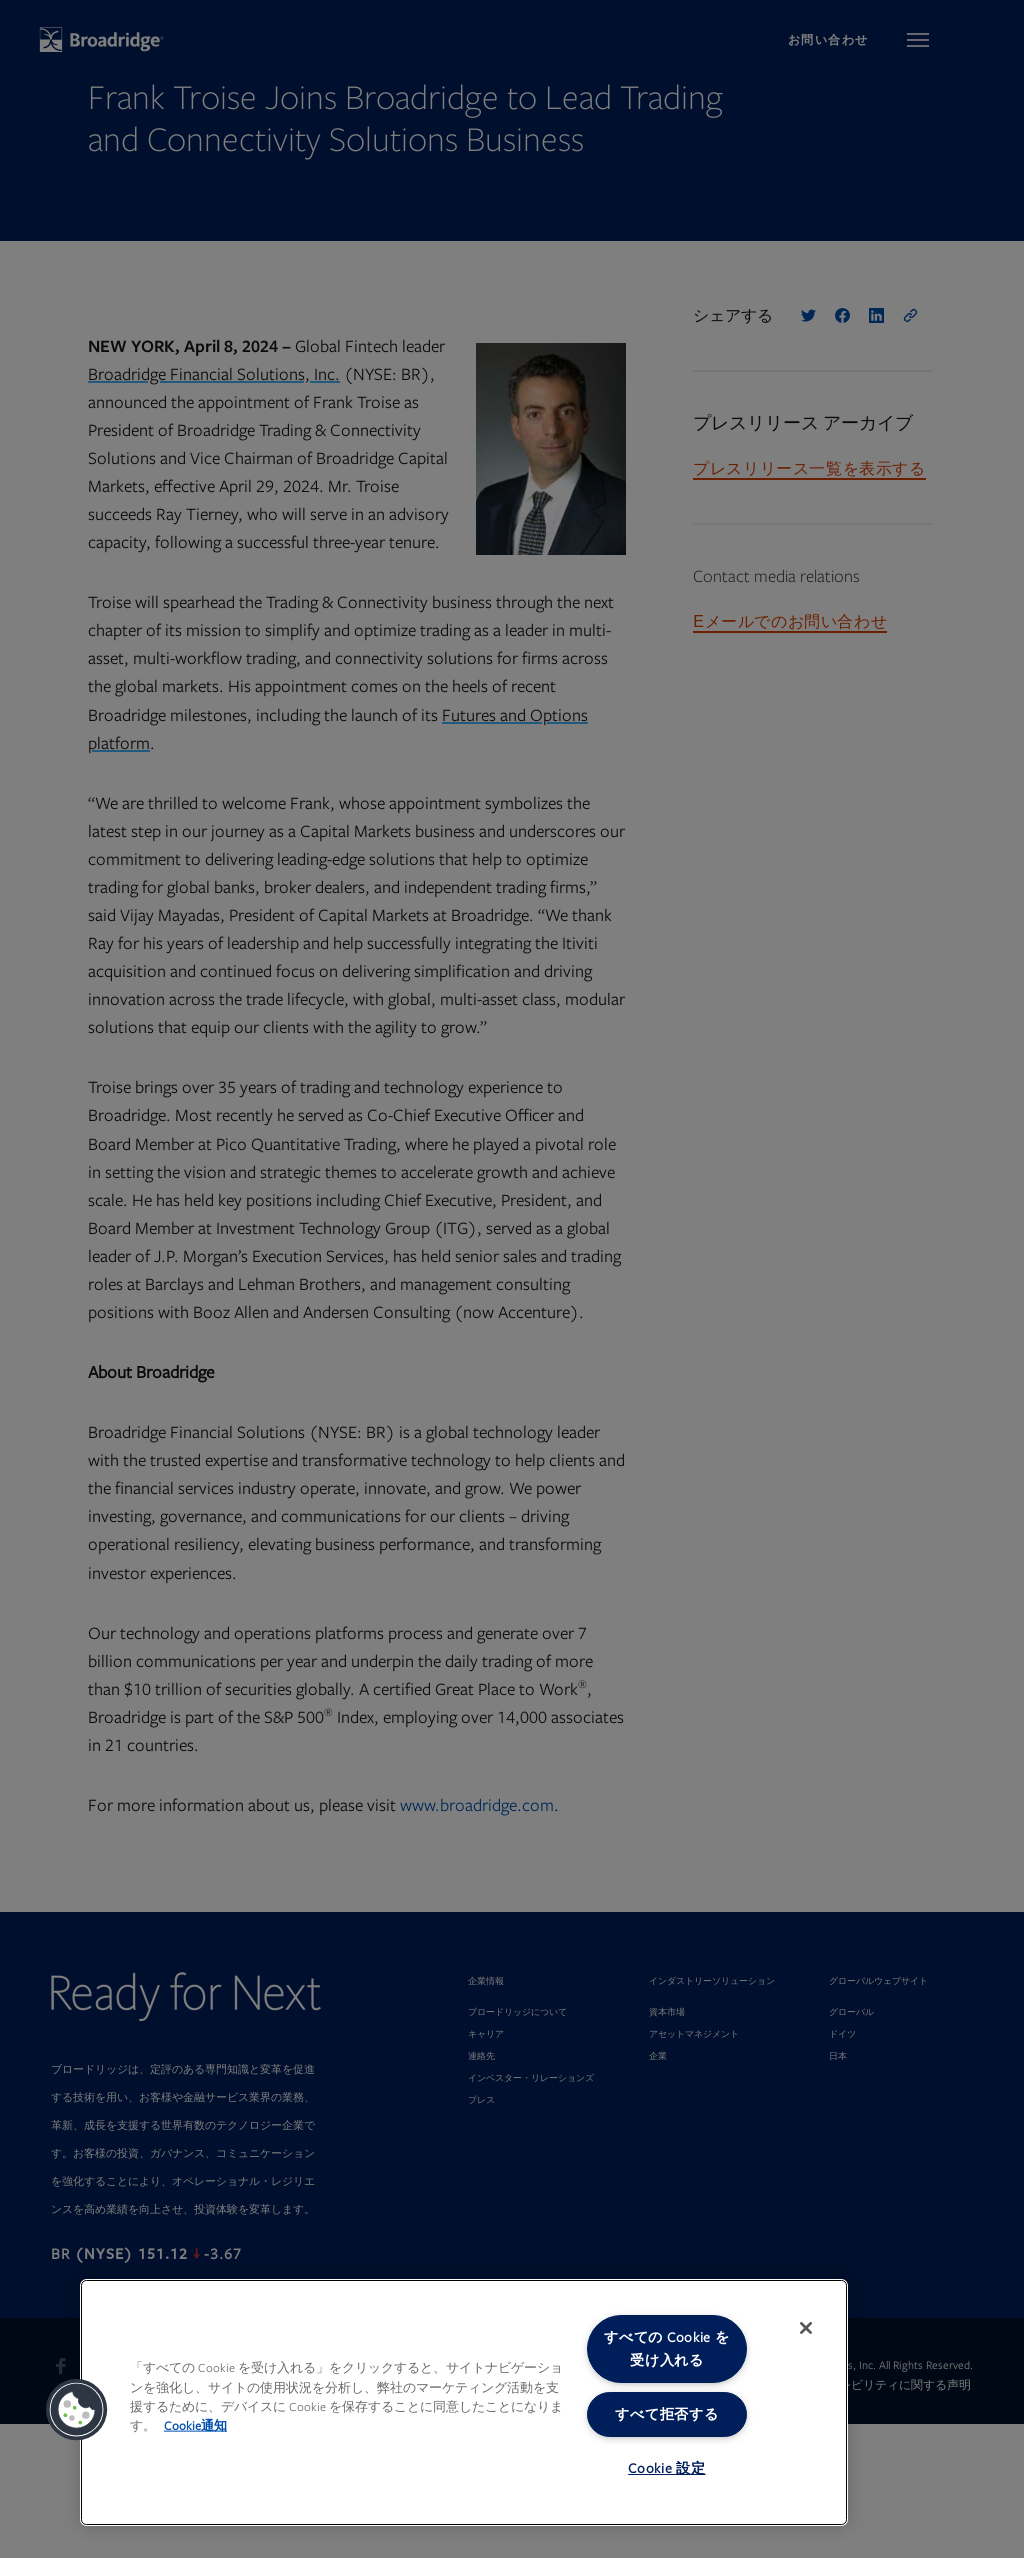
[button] (77, 2410)
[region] (464, 2402)
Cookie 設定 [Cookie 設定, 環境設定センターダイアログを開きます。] (666, 2468)
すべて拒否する (666, 2414)
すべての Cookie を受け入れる (666, 2349)
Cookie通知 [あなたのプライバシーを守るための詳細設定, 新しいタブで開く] (195, 2426)
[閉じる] (806, 2328)
